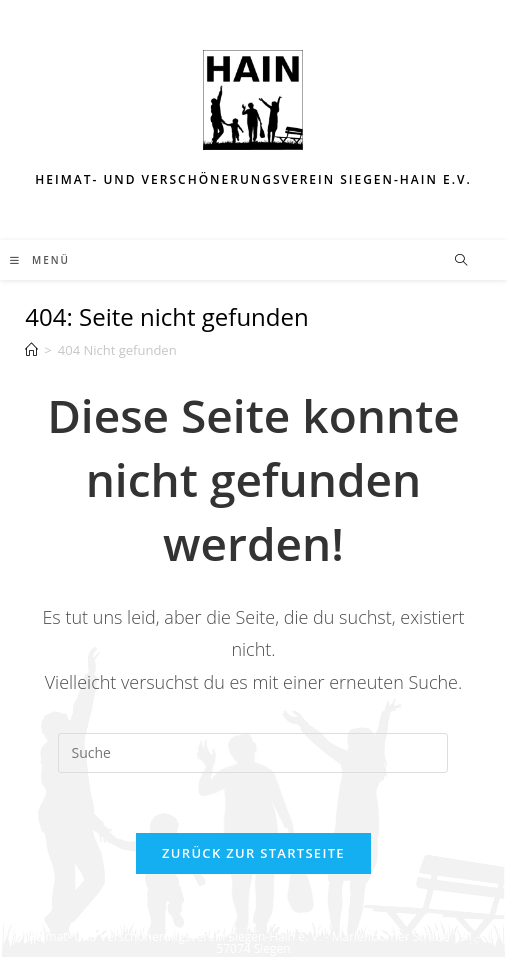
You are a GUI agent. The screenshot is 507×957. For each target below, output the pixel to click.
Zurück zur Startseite (253, 853)
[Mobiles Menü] (40, 260)
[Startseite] (31, 350)
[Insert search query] (253, 753)
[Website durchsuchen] (461, 261)
